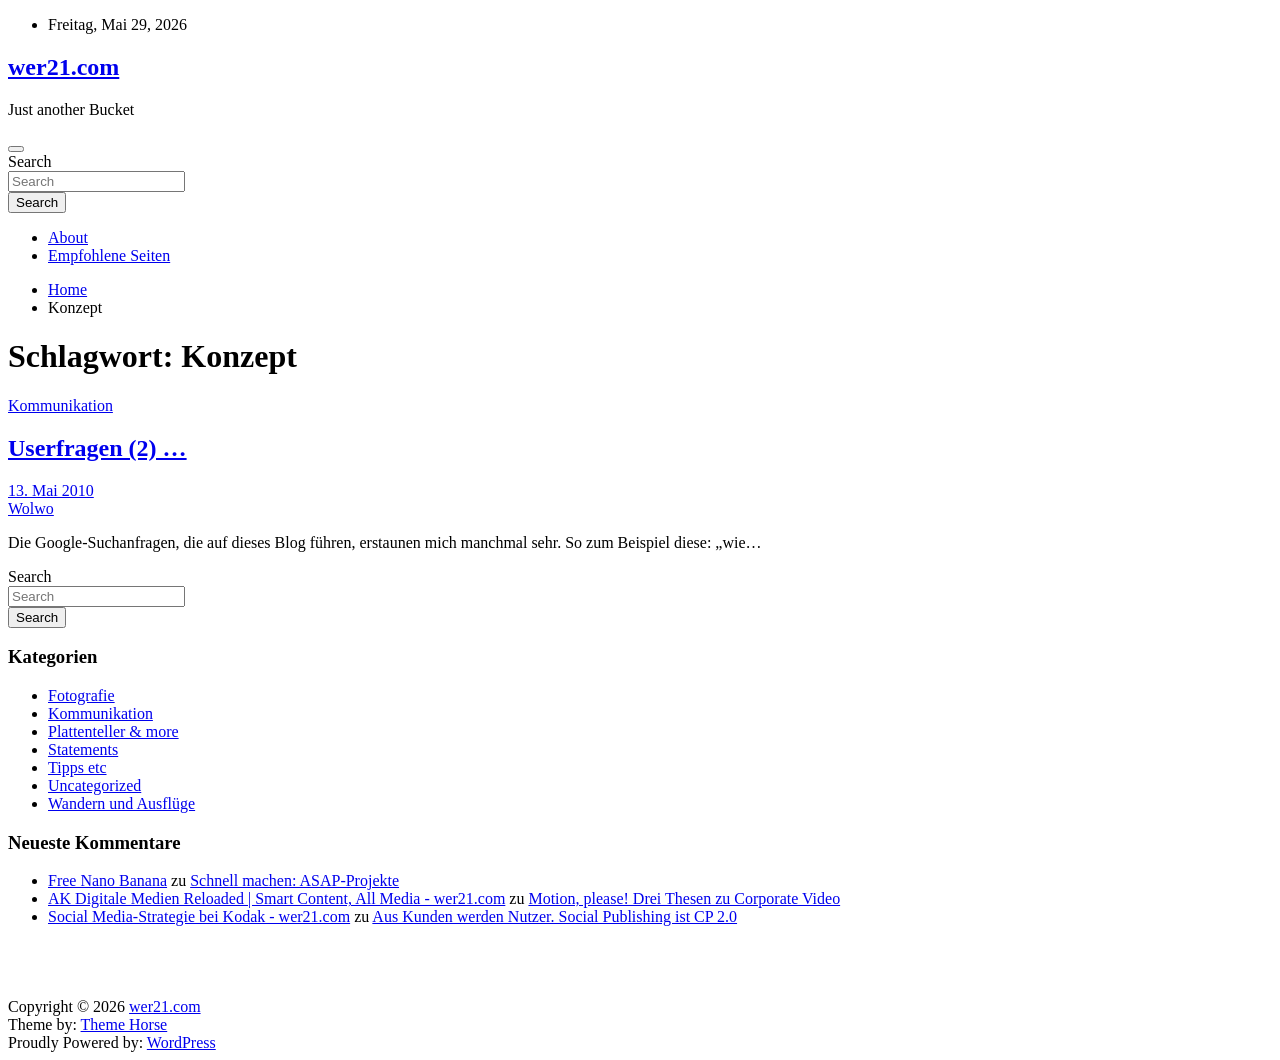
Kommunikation (60, 405)
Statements (83, 749)
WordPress (181, 1042)
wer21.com (63, 67)
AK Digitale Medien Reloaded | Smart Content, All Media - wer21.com (276, 898)
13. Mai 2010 (51, 490)
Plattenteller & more (113, 731)
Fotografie (81, 695)
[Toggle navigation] (16, 149)
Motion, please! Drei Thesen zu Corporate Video (684, 898)
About (68, 237)
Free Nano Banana (107, 880)
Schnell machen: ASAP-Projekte (294, 880)
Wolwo (31, 508)
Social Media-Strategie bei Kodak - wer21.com (199, 916)
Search (30, 161)
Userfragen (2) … (97, 448)
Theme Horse (124, 1024)
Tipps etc (77, 767)
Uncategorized (94, 785)
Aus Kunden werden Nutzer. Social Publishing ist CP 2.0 (554, 916)
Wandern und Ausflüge (121, 803)
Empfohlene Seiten (109, 255)
